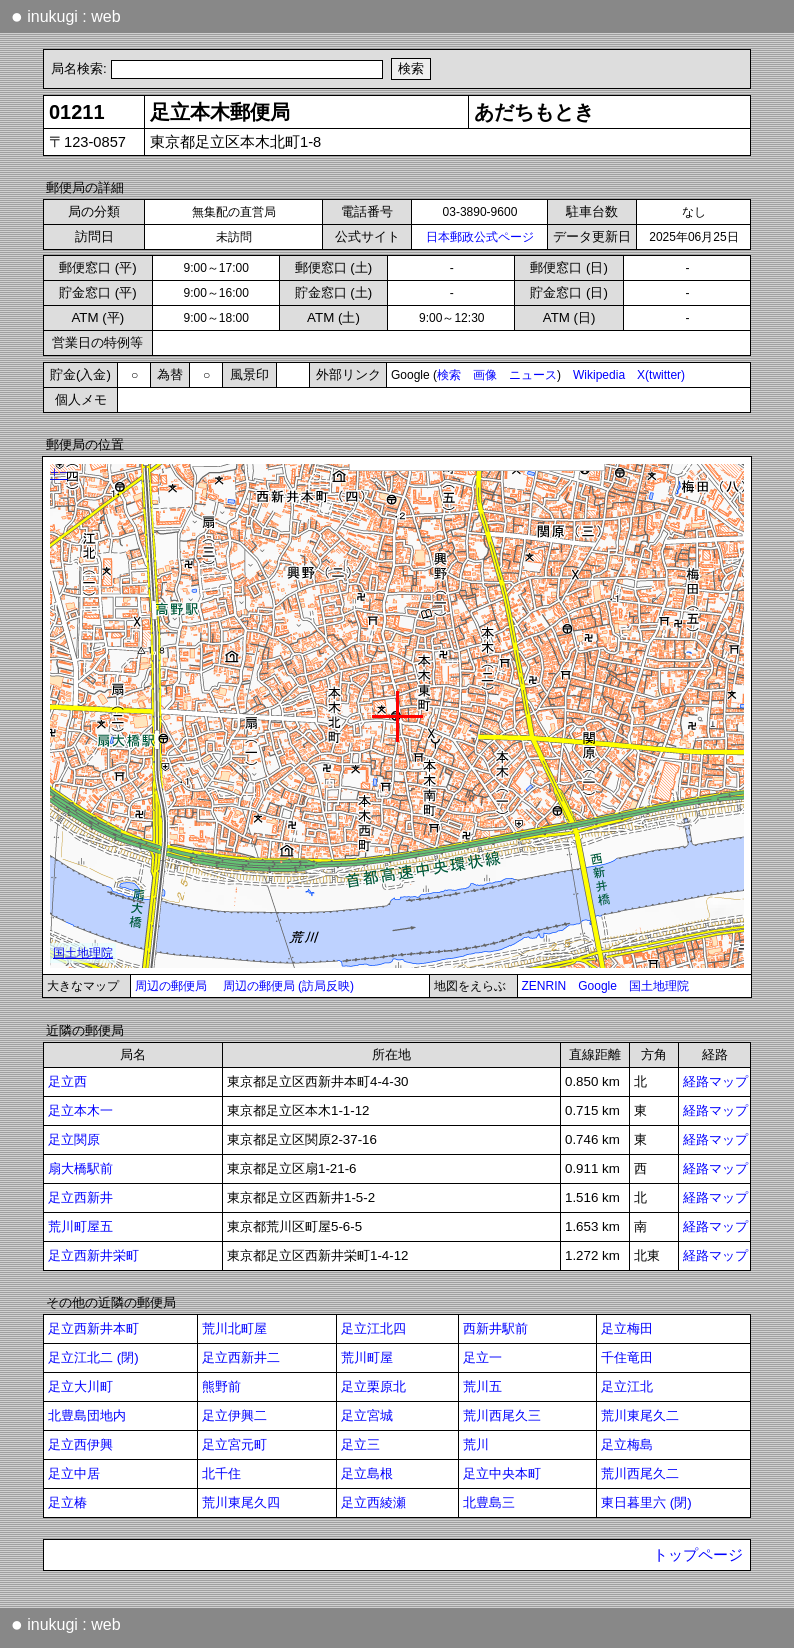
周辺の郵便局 (171, 986)
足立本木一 (80, 1110)
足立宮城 (367, 1415)
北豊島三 (489, 1502)
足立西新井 (80, 1197)
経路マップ (715, 1081)
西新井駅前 (495, 1328)
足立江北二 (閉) (93, 1357)
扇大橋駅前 (80, 1168)
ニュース (533, 375)
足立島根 (367, 1473)
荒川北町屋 (234, 1328)
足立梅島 (627, 1444)
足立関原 (74, 1139)
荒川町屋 (367, 1357)
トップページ (698, 1555)
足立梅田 (627, 1328)
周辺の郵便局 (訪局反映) (288, 986)
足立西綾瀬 (373, 1502)
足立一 (482, 1357)
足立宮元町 (234, 1444)
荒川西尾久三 (502, 1415)
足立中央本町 (502, 1473)
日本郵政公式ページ (480, 237)
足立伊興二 (234, 1415)
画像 (485, 375)
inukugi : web (66, 16)
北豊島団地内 (87, 1415)
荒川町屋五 (80, 1226)
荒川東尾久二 (640, 1415)
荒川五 (482, 1386)
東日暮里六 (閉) (646, 1502)
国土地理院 (659, 986)
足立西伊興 (80, 1444)
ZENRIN (544, 986)
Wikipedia (599, 375)
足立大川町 (80, 1386)
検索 (449, 375)
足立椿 (67, 1502)
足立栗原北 (373, 1386)
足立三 (360, 1444)
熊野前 (221, 1386)
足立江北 (627, 1386)
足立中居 (74, 1473)
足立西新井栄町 (93, 1255)
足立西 (67, 1081)
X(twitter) (661, 375)
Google (597, 986)
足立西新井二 (241, 1357)
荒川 (476, 1444)
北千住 (221, 1473)
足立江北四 (373, 1328)
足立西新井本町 (93, 1328)
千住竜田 (627, 1357)
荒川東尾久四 (241, 1502)
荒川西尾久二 (640, 1473)
